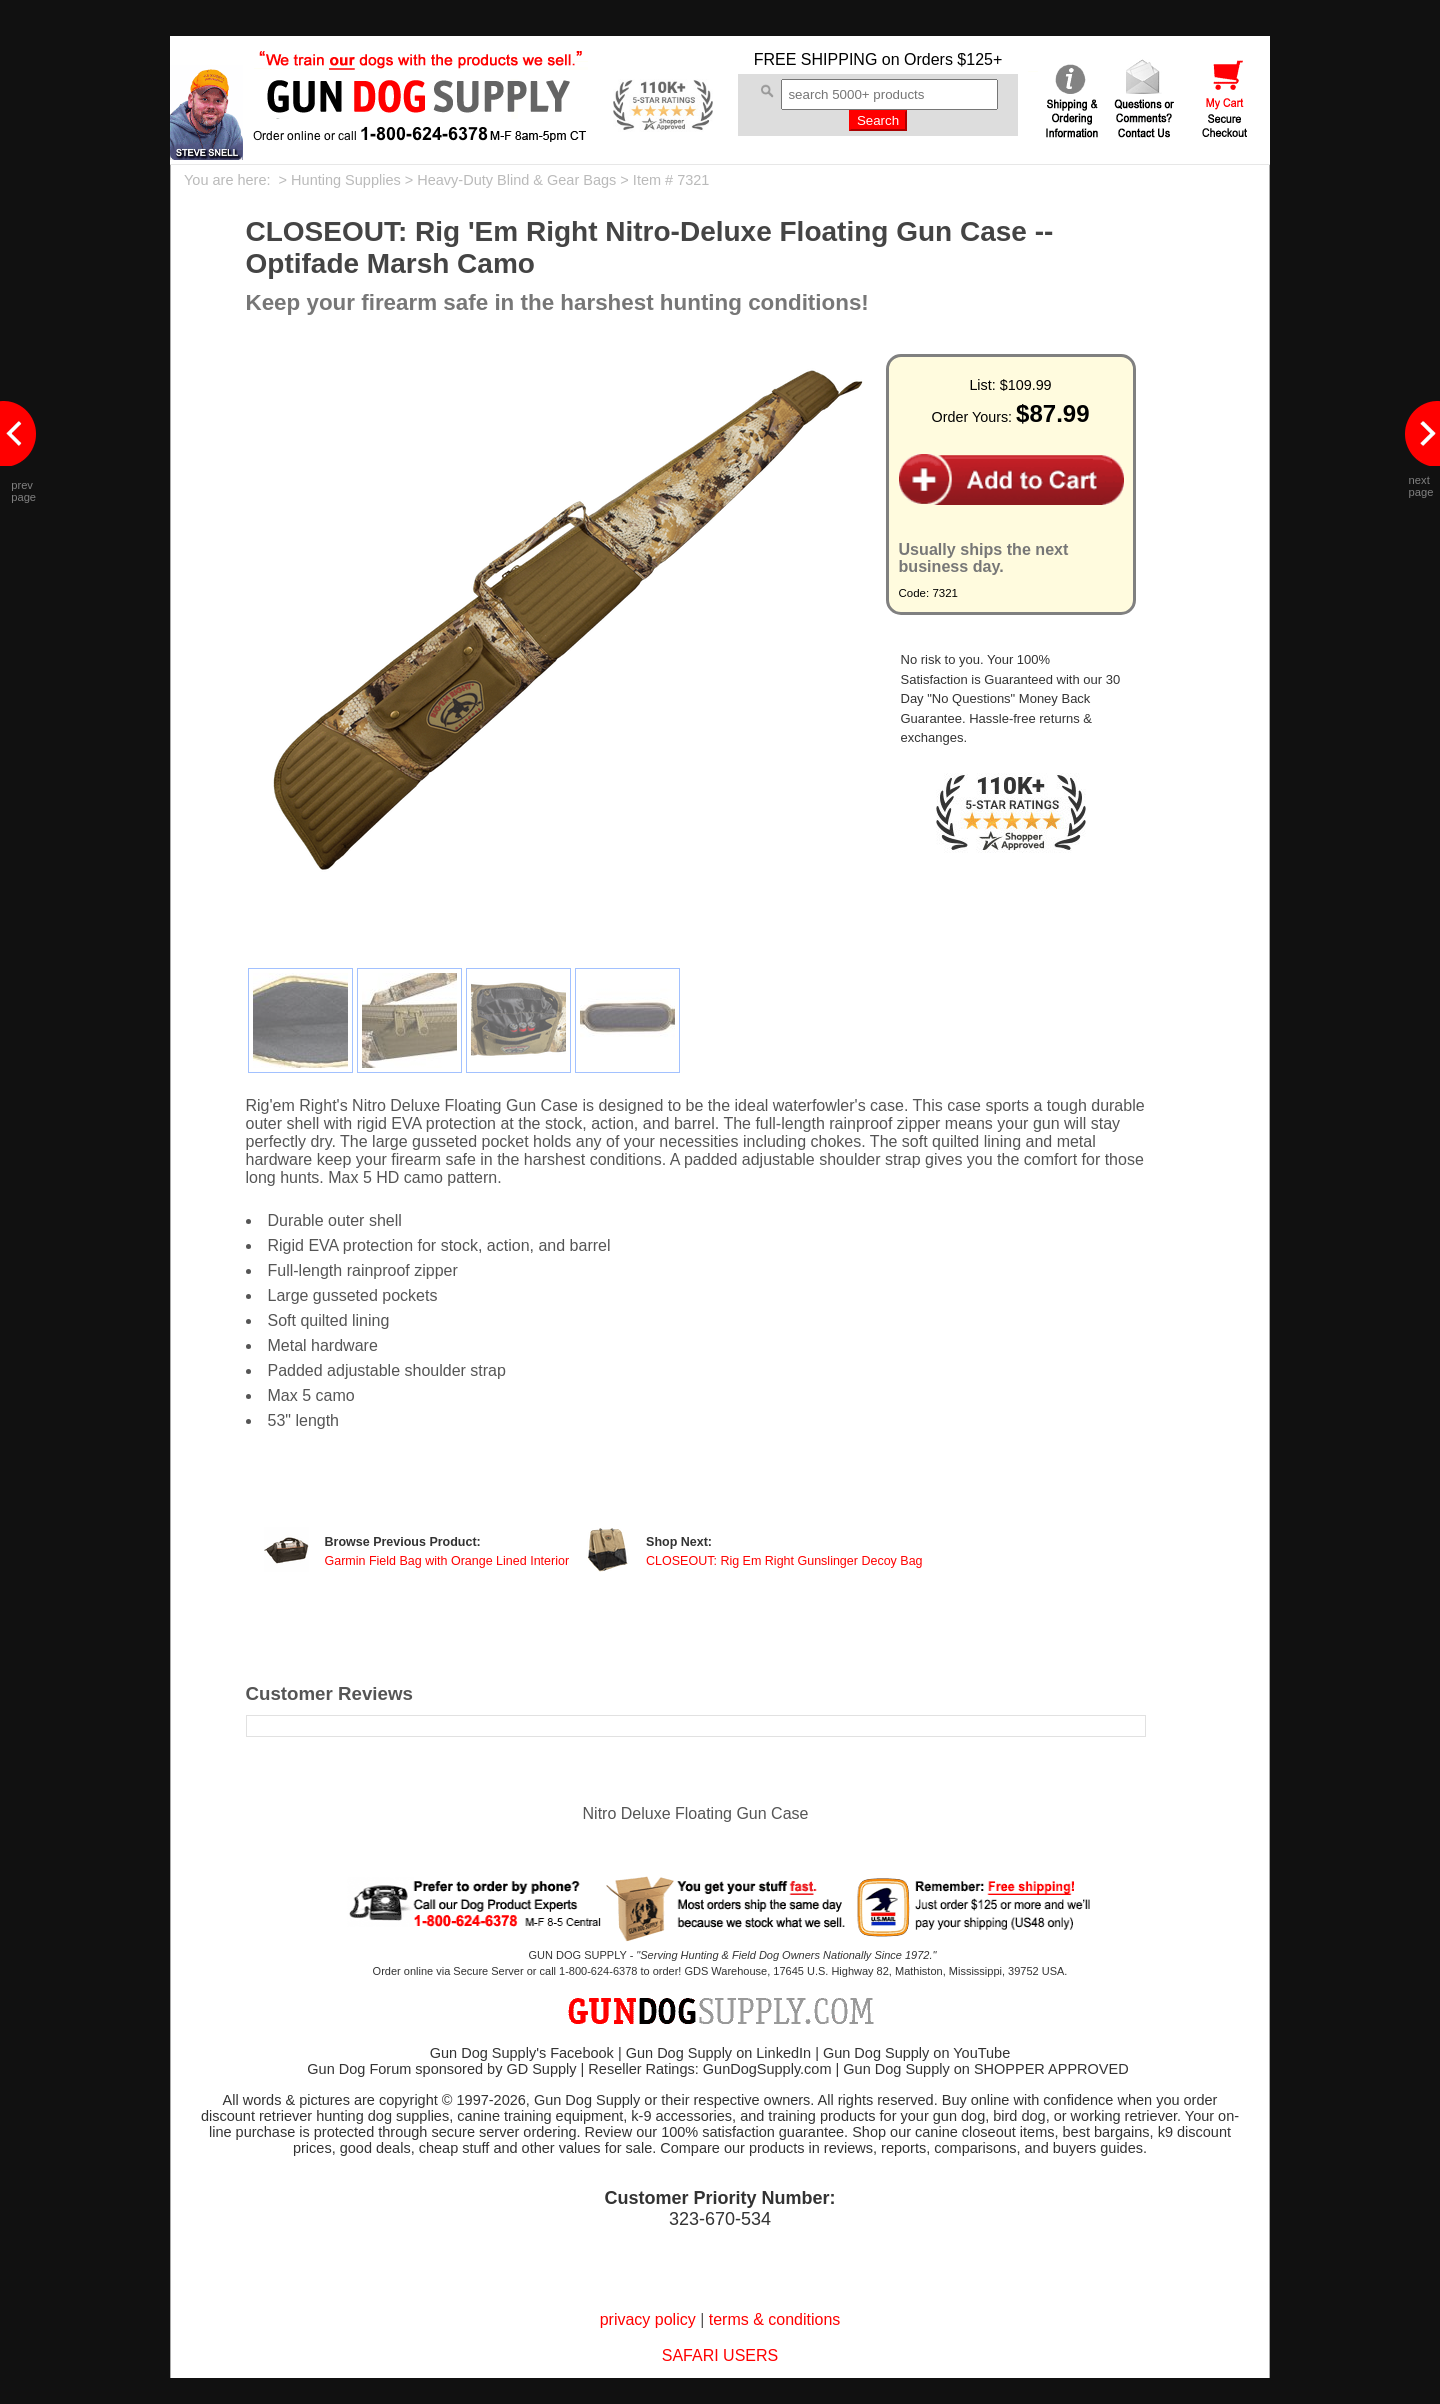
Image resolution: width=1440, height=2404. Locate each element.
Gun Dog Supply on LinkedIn (718, 2053)
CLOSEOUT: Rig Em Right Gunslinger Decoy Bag (784, 1561)
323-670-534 (720, 2219)
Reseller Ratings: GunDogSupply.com (709, 2069)
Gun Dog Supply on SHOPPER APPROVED (985, 2069)
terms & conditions (775, 2319)
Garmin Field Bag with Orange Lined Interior (447, 1561)
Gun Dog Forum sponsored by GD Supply (441, 2069)
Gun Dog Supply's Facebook (522, 2053)
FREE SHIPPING (816, 59)
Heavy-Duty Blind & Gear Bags (516, 180)
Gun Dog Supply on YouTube (916, 2053)
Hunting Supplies (346, 180)
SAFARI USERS (720, 2355)
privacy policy (648, 2319)
